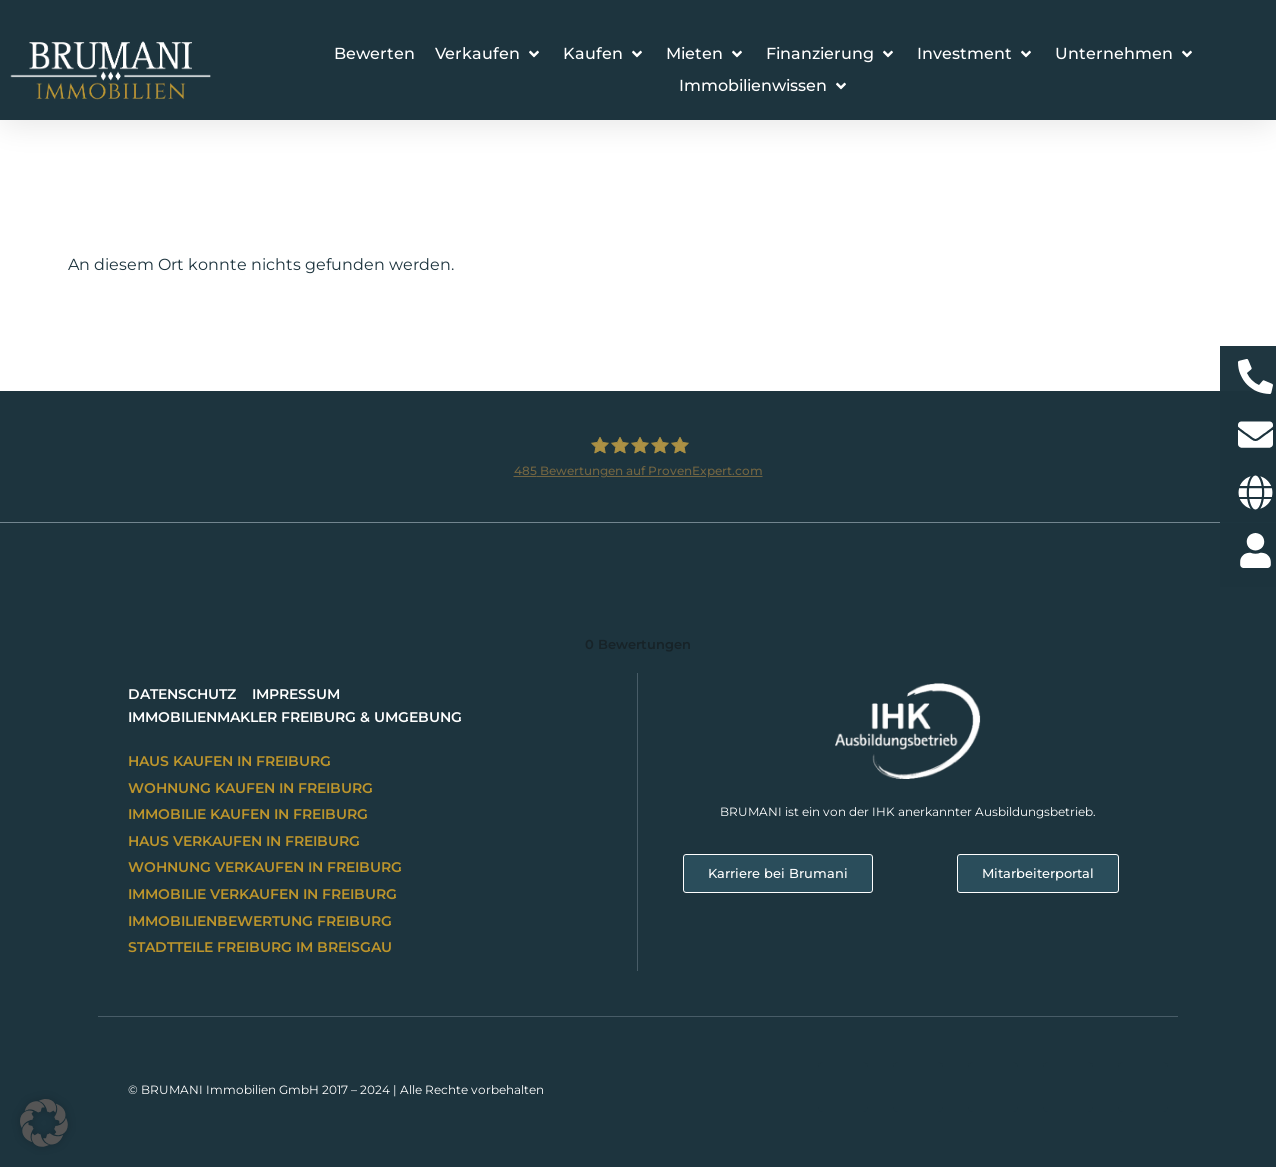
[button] (489, 54)
